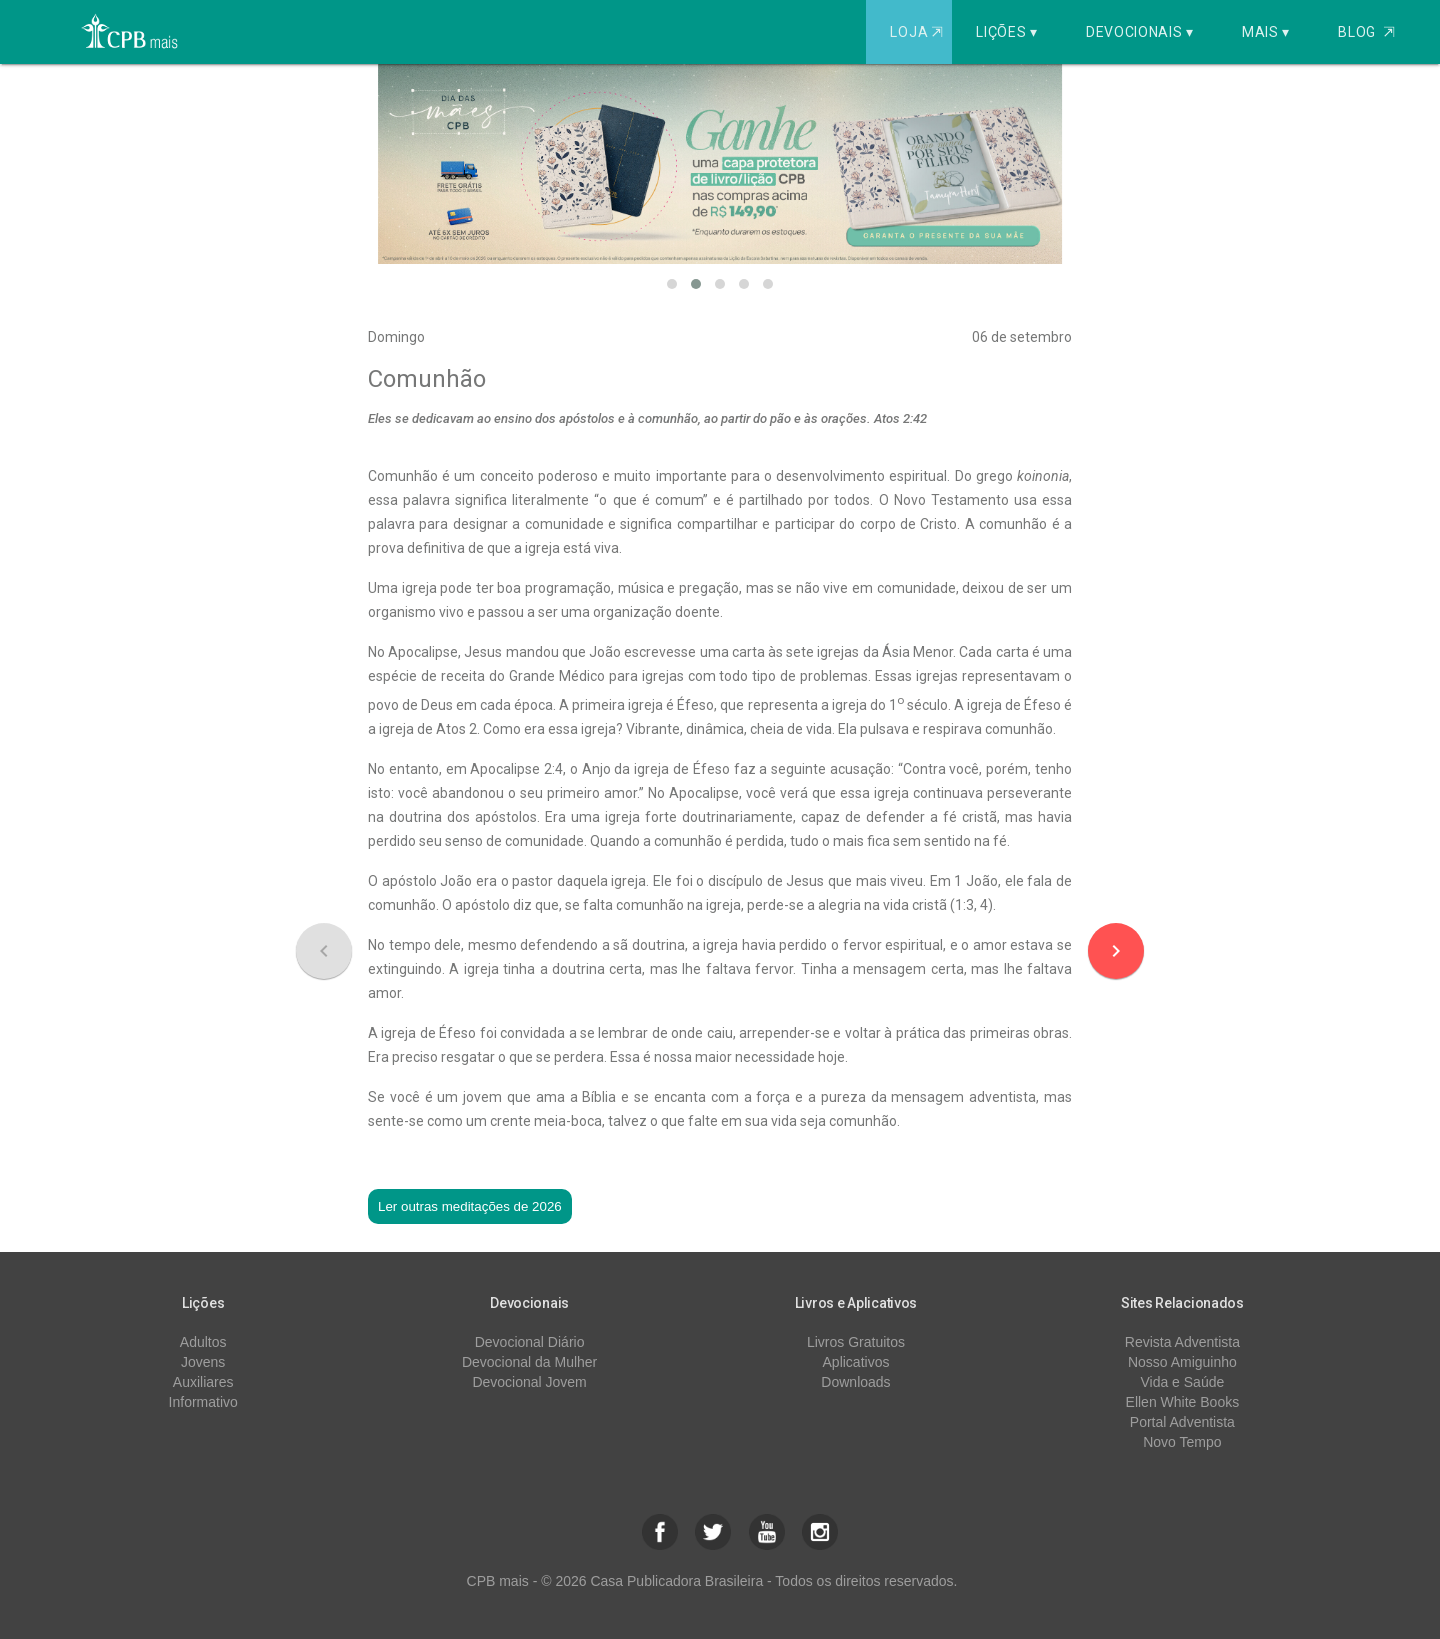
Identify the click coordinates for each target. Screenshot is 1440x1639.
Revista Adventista (1182, 1342)
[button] (672, 284)
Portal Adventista (1182, 1422)
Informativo (203, 1402)
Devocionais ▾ (1140, 32)
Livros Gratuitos (856, 1342)
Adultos (203, 1342)
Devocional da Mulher (529, 1362)
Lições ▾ (1007, 32)
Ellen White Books (1183, 1402)
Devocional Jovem (529, 1382)
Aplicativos (856, 1362)
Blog (1366, 32)
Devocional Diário (530, 1342)
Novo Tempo (1182, 1442)
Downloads (855, 1382)
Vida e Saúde (1182, 1382)
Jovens (203, 1362)
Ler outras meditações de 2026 (470, 1206)
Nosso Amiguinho (1182, 1362)
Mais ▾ (1266, 32)
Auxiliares (203, 1382)
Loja (918, 32)
